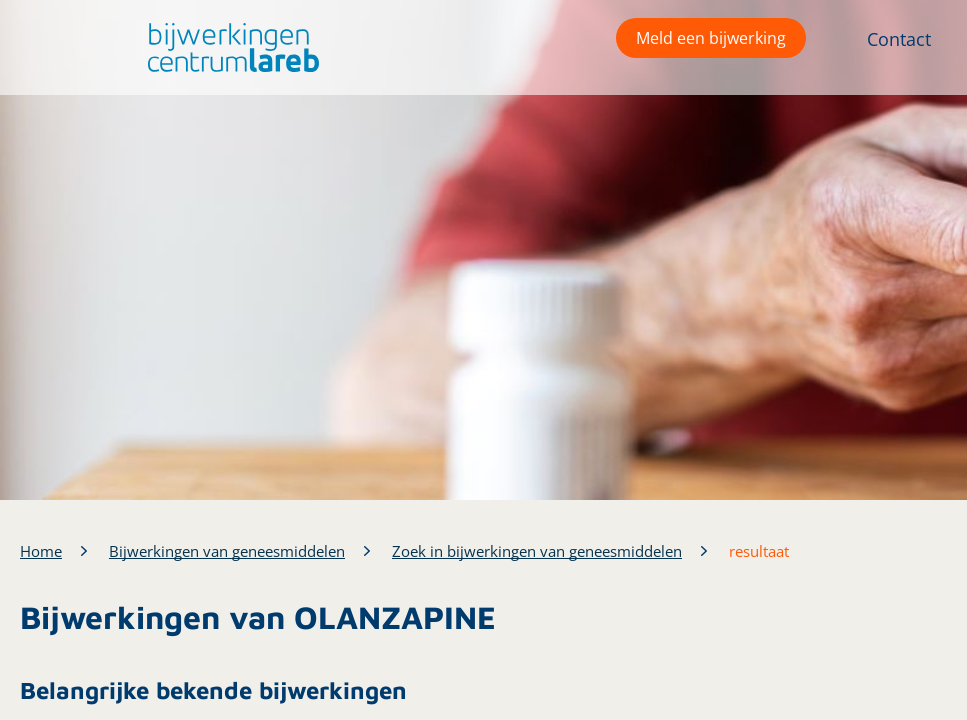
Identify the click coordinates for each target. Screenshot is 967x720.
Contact (899, 39)
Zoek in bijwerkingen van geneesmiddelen (537, 551)
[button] (228, 47)
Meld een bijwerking (711, 38)
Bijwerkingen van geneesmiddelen (227, 551)
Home (41, 551)
